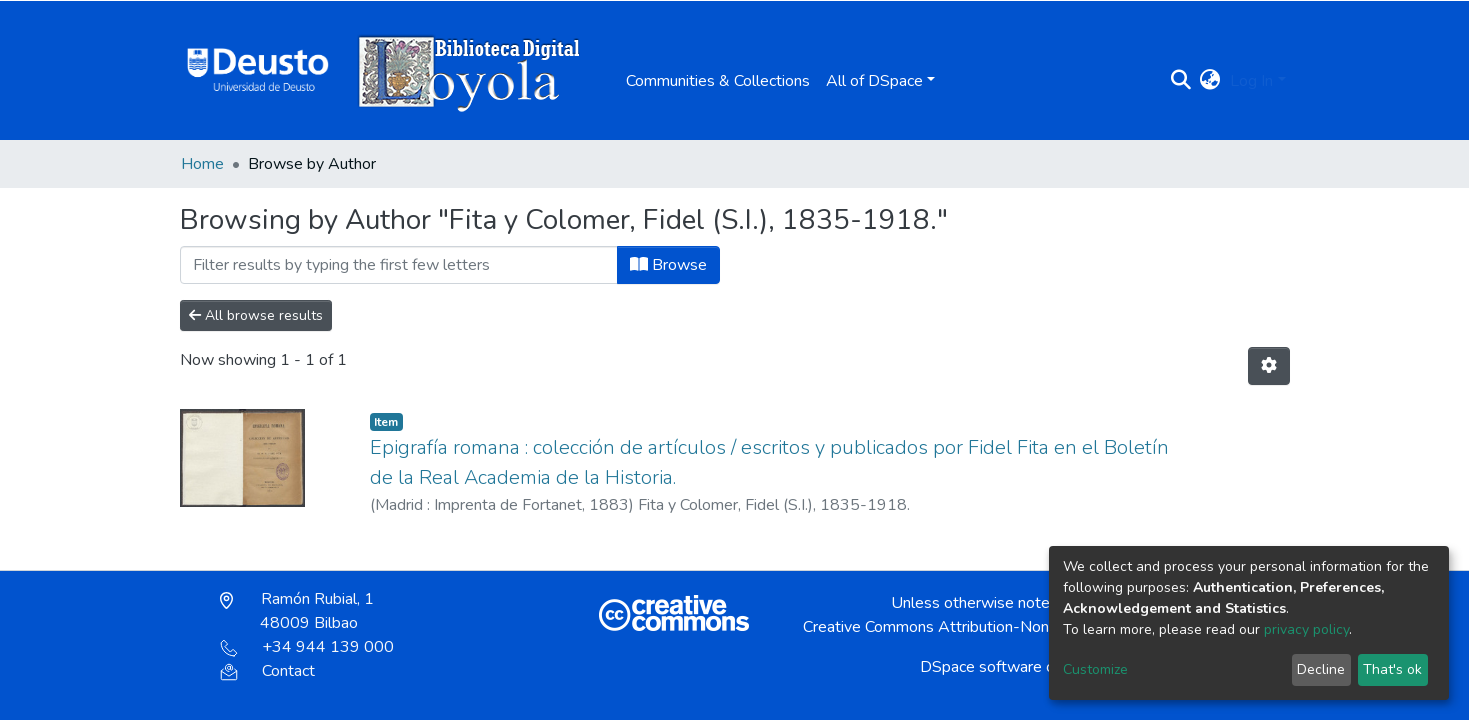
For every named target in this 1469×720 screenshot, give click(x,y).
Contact (267, 671)
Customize (1095, 669)
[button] (1209, 81)
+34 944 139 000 (307, 647)
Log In (1251, 81)
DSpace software (981, 667)
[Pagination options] (1269, 366)
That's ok (1392, 669)
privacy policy (1306, 629)
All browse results (256, 315)
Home (202, 164)
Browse (668, 265)
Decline (1321, 669)
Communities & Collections (718, 81)
